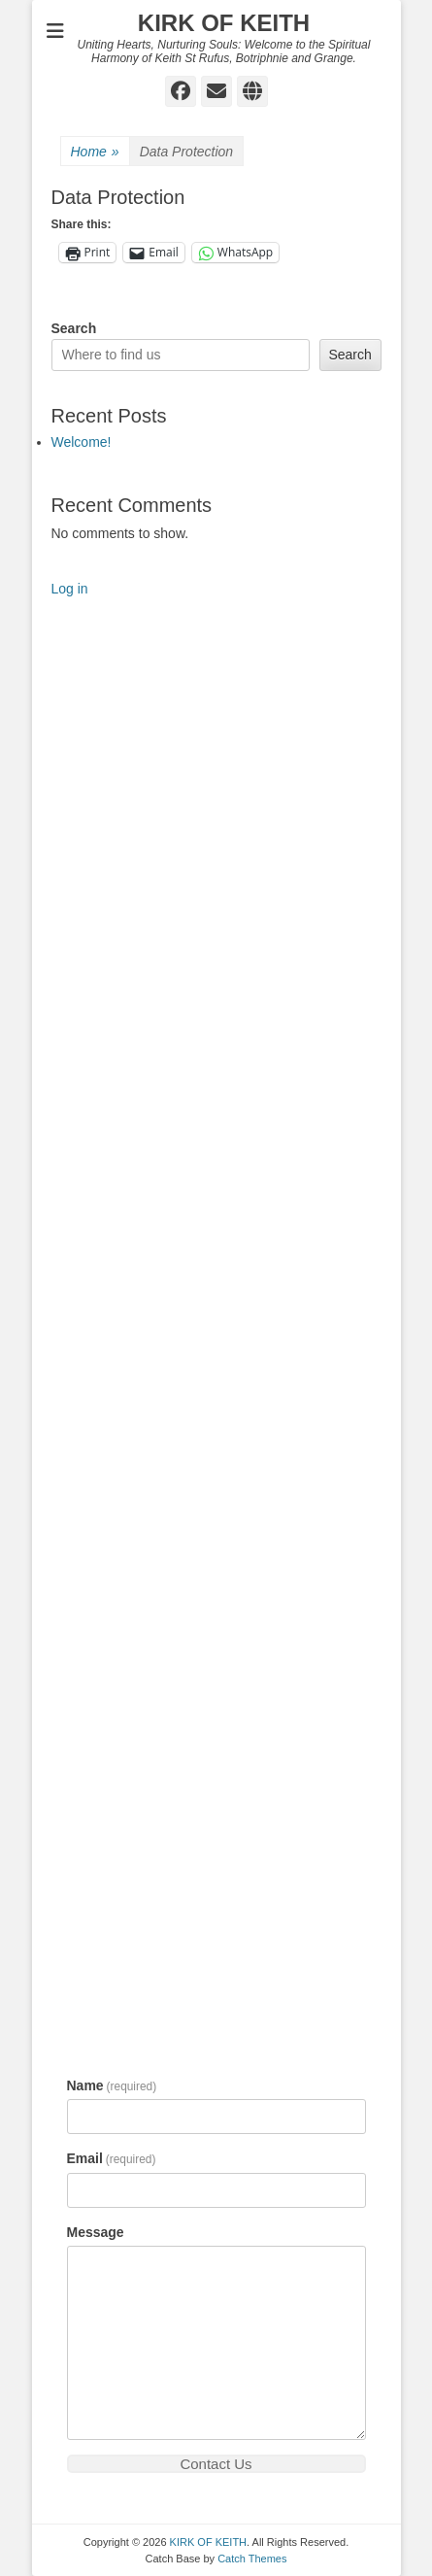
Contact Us (215, 2464)
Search (74, 328)
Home (95, 152)
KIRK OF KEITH (224, 23)
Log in (69, 588)
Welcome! (81, 442)
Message (95, 2232)
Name (112, 2085)
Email (111, 2158)
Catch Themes (251, 2558)
